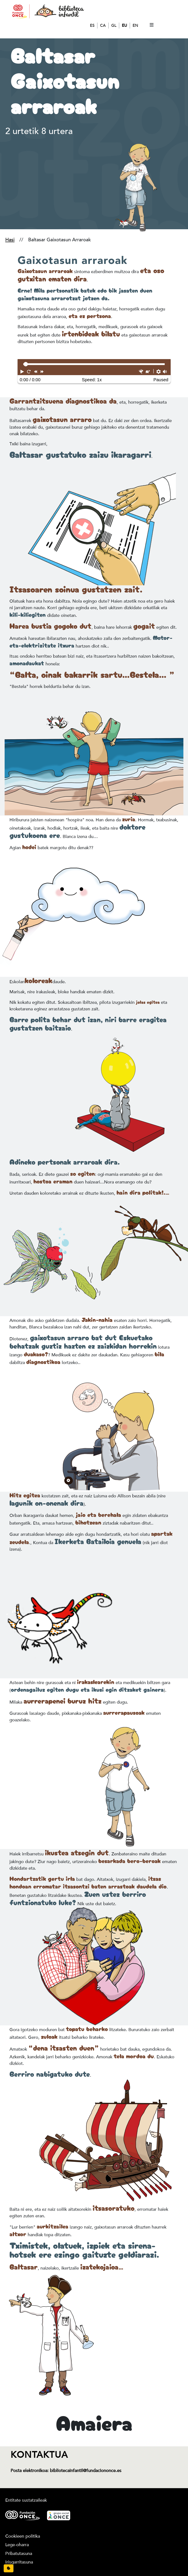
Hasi (10, 240)
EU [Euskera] (124, 25)
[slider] (26, 364)
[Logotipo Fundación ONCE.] (22, 2515)
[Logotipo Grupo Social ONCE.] (58, 2515)
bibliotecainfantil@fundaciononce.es (85, 2470)
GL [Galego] (113, 25)
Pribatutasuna (18, 2553)
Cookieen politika (22, 2536)
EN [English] (135, 25)
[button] (22, 371)
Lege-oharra (17, 2544)
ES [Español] (92, 25)
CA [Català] (103, 25)
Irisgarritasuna (19, 2562)
